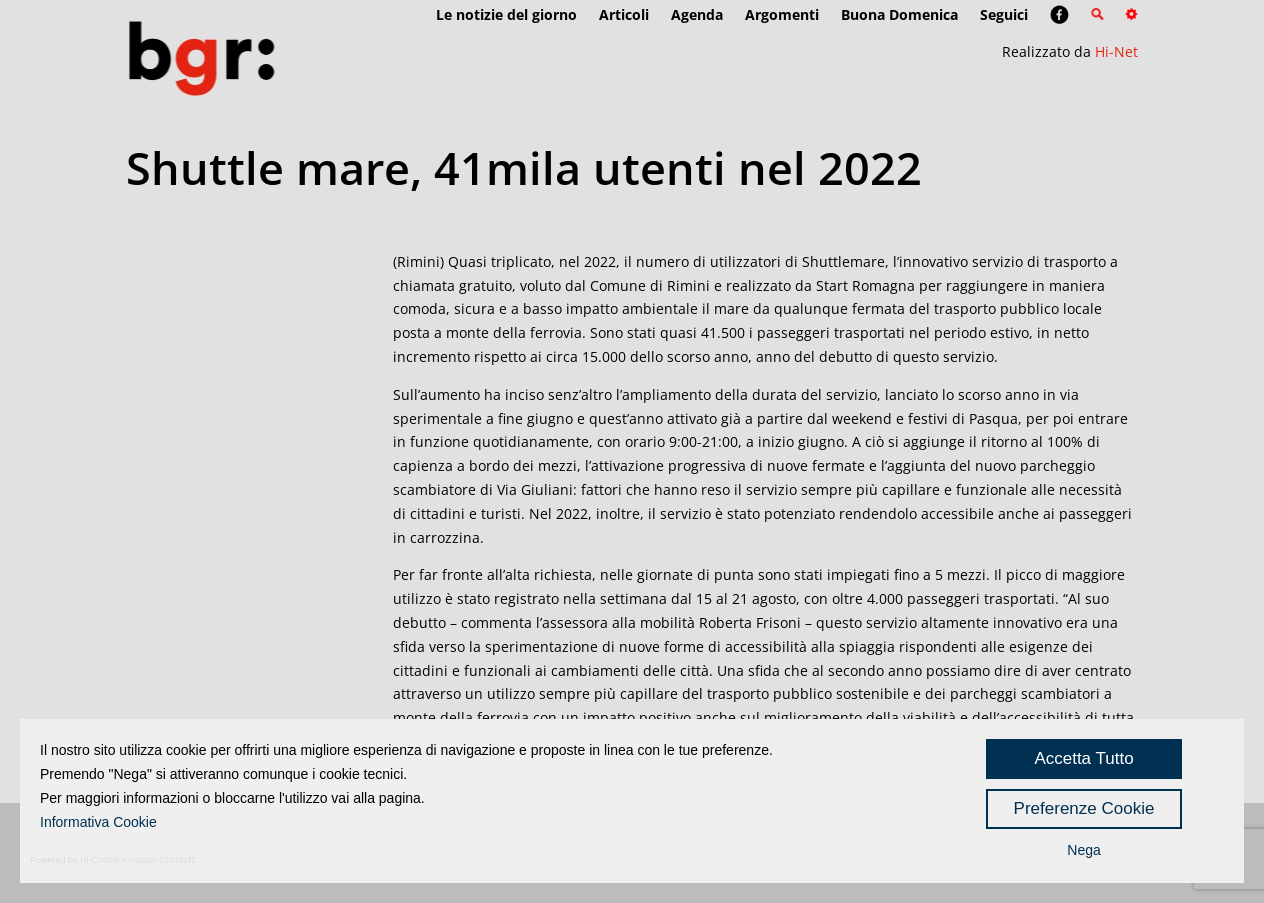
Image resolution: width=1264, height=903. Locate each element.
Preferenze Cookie (1084, 808)
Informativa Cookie (98, 822)
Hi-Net (1116, 51)
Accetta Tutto (1083, 758)
